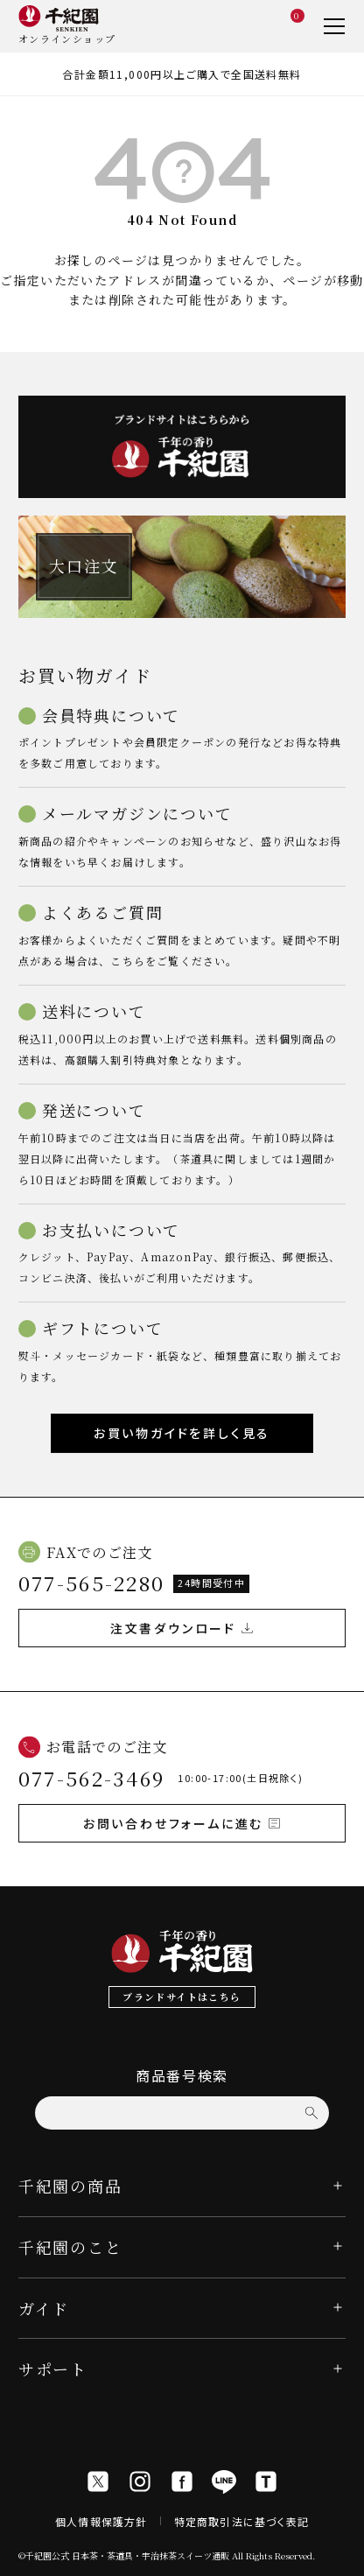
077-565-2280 (91, 1583)
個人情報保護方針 (101, 2521)
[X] (98, 2481)
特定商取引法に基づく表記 (241, 2521)
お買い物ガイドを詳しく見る (182, 1433)
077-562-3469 (91, 1778)
